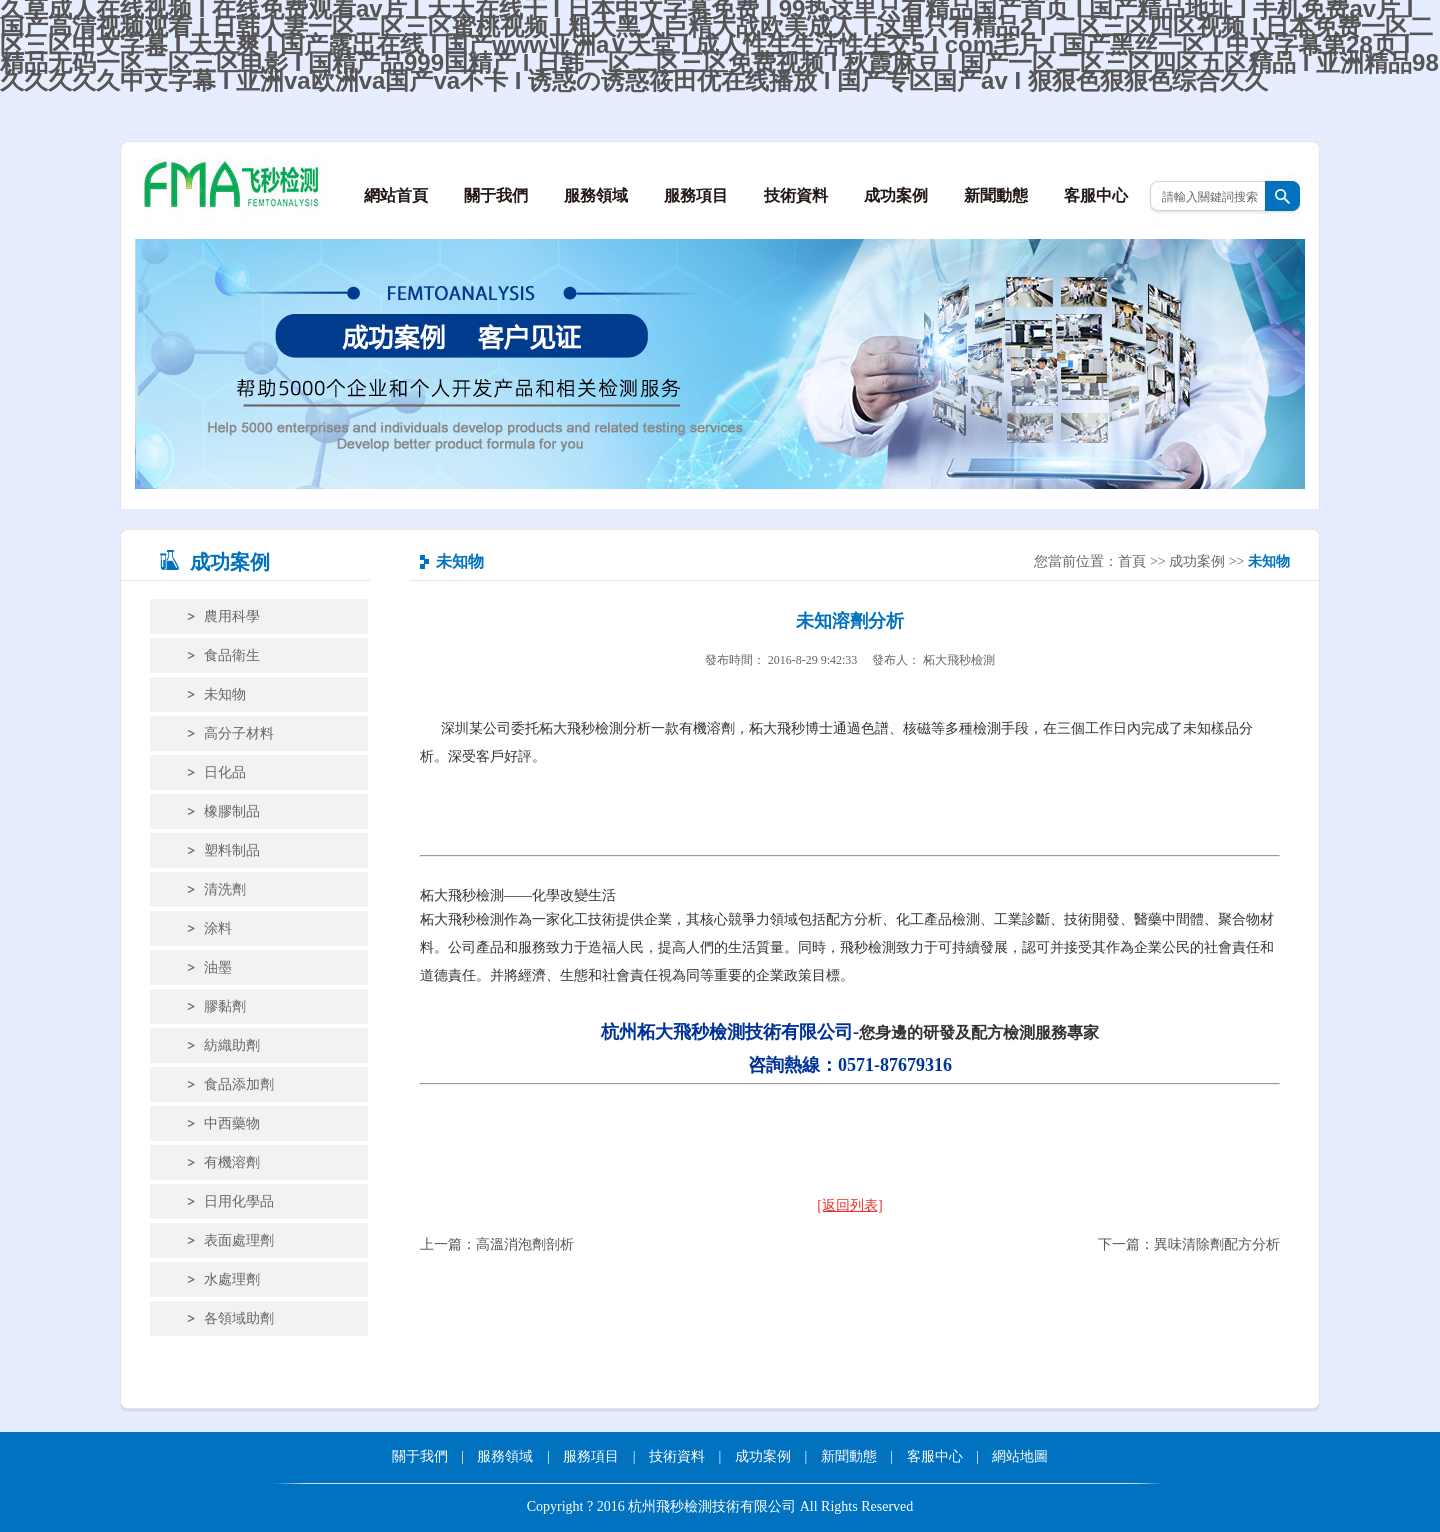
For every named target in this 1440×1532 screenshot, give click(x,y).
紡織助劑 (232, 1045)
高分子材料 (239, 733)
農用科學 (232, 616)
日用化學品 (239, 1201)
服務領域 (596, 195)
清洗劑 (225, 889)
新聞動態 (996, 195)
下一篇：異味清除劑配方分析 (1189, 1244)
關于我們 (496, 195)
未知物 (225, 694)
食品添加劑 (239, 1084)
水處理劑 (232, 1279)
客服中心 (1096, 195)
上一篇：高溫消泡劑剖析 (497, 1244)
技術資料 (796, 195)
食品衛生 (232, 655)
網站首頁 (396, 195)
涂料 (218, 928)
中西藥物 (232, 1123)
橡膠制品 (232, 811)
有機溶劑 (232, 1162)
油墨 (218, 967)
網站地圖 (1020, 1456)
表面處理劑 (239, 1240)
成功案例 (896, 195)
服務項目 (696, 195)
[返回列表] (849, 1205)
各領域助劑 (239, 1318)
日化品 (225, 772)
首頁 (1132, 561)
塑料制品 (232, 850)
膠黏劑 (225, 1006)
